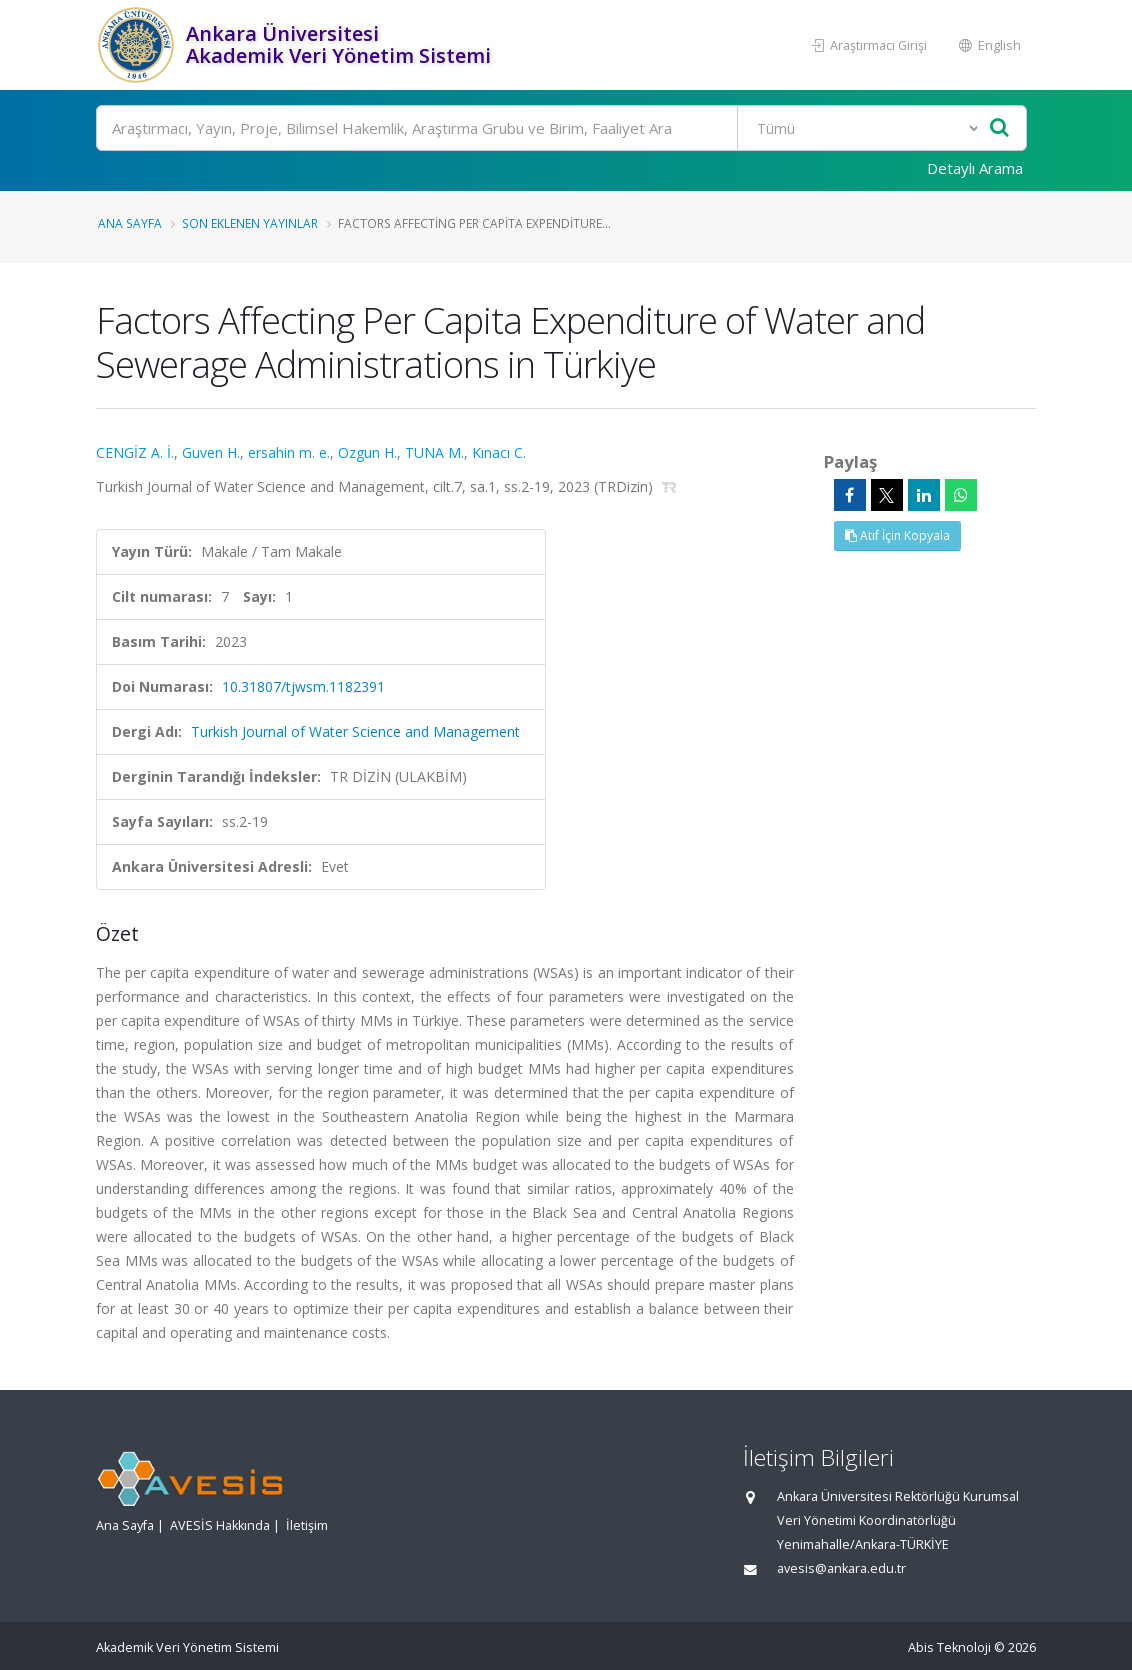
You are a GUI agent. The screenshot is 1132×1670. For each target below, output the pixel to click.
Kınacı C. (499, 452)
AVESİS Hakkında (220, 1525)
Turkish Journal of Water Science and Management (355, 731)
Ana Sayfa (130, 223)
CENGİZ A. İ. (135, 452)
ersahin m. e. (289, 452)
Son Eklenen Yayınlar (250, 223)
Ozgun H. (367, 452)
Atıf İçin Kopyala (897, 535)
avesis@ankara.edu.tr (841, 1568)
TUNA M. (434, 452)
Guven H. (211, 452)
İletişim (307, 1525)
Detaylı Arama (975, 168)
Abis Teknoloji (949, 1647)
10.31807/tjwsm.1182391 (303, 686)
